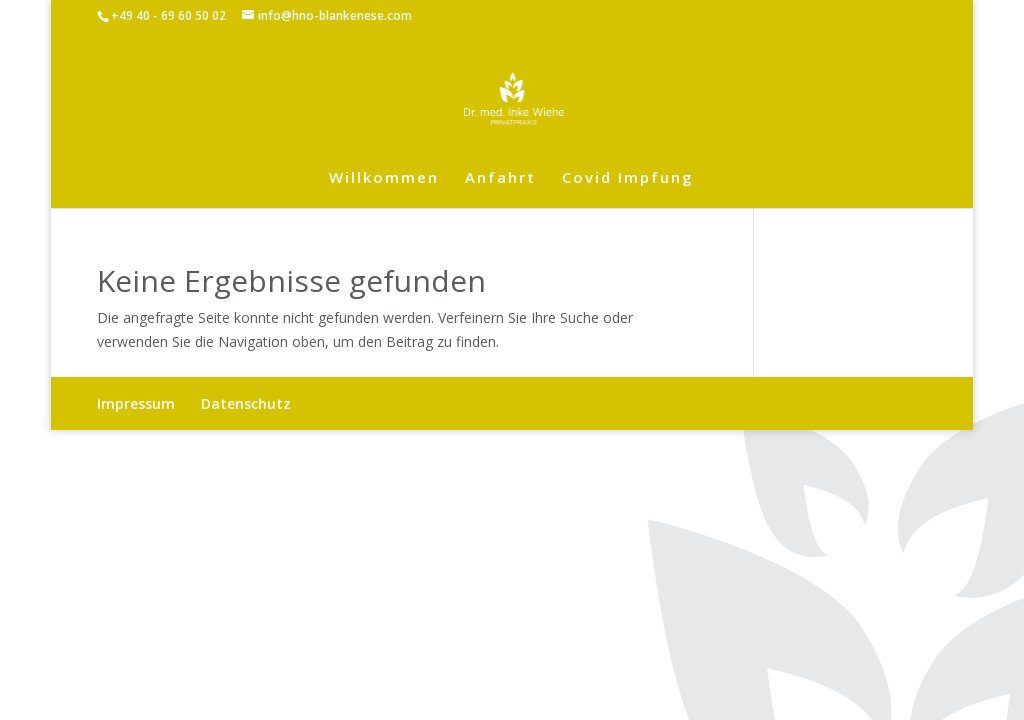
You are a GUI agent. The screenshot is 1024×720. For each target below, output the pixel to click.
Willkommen (384, 178)
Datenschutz (246, 403)
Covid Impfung (628, 178)
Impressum (136, 403)
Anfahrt (500, 178)
